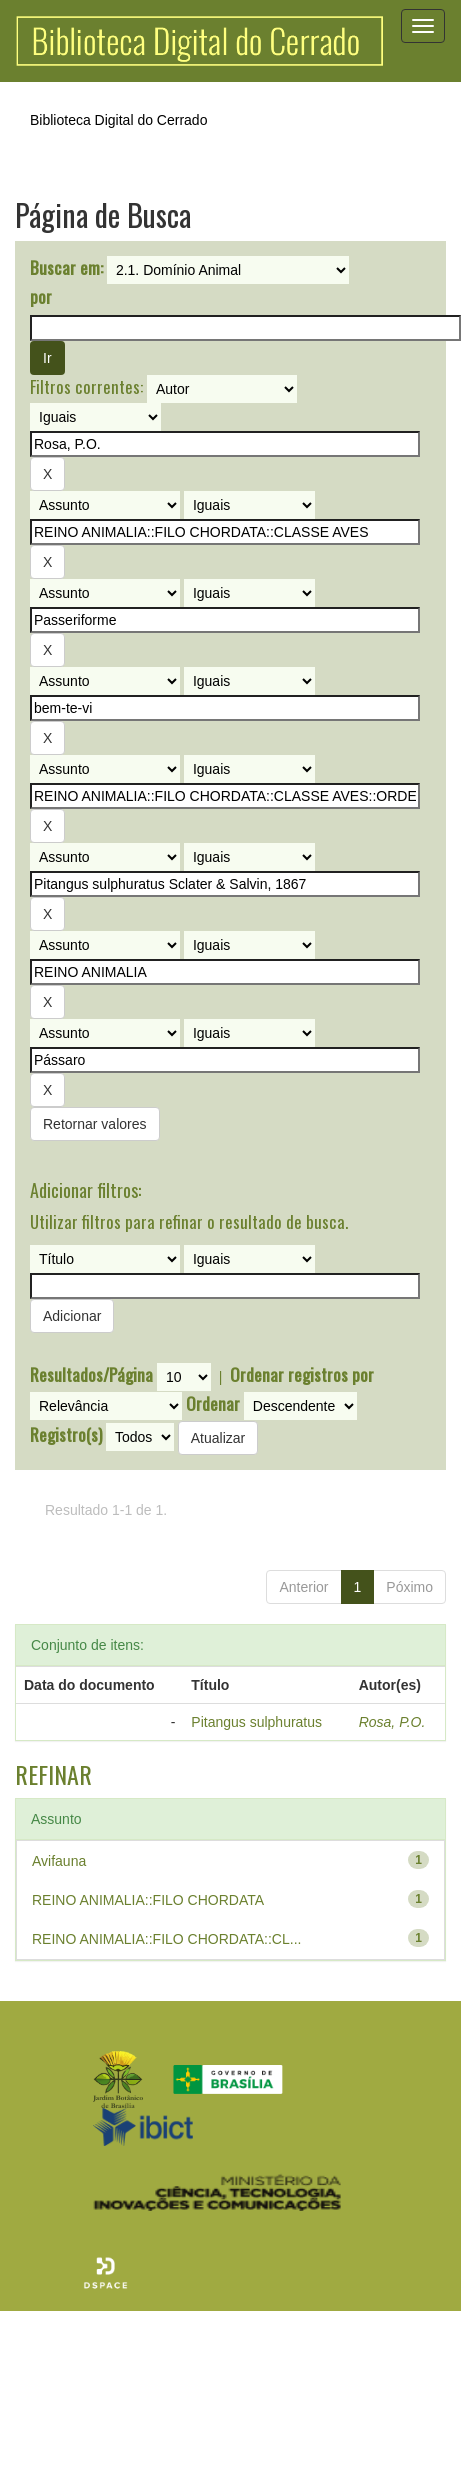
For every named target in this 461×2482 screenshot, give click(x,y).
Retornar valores (95, 1124)
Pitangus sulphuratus (256, 1722)
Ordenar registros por (302, 1375)
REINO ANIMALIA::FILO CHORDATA (148, 1900)
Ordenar (213, 1404)
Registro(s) (66, 1435)
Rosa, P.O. (392, 1722)
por (41, 297)
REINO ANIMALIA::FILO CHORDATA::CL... (166, 1939)
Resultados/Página (91, 1375)
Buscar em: (66, 268)
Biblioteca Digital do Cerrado (118, 120)
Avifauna (59, 1861)
